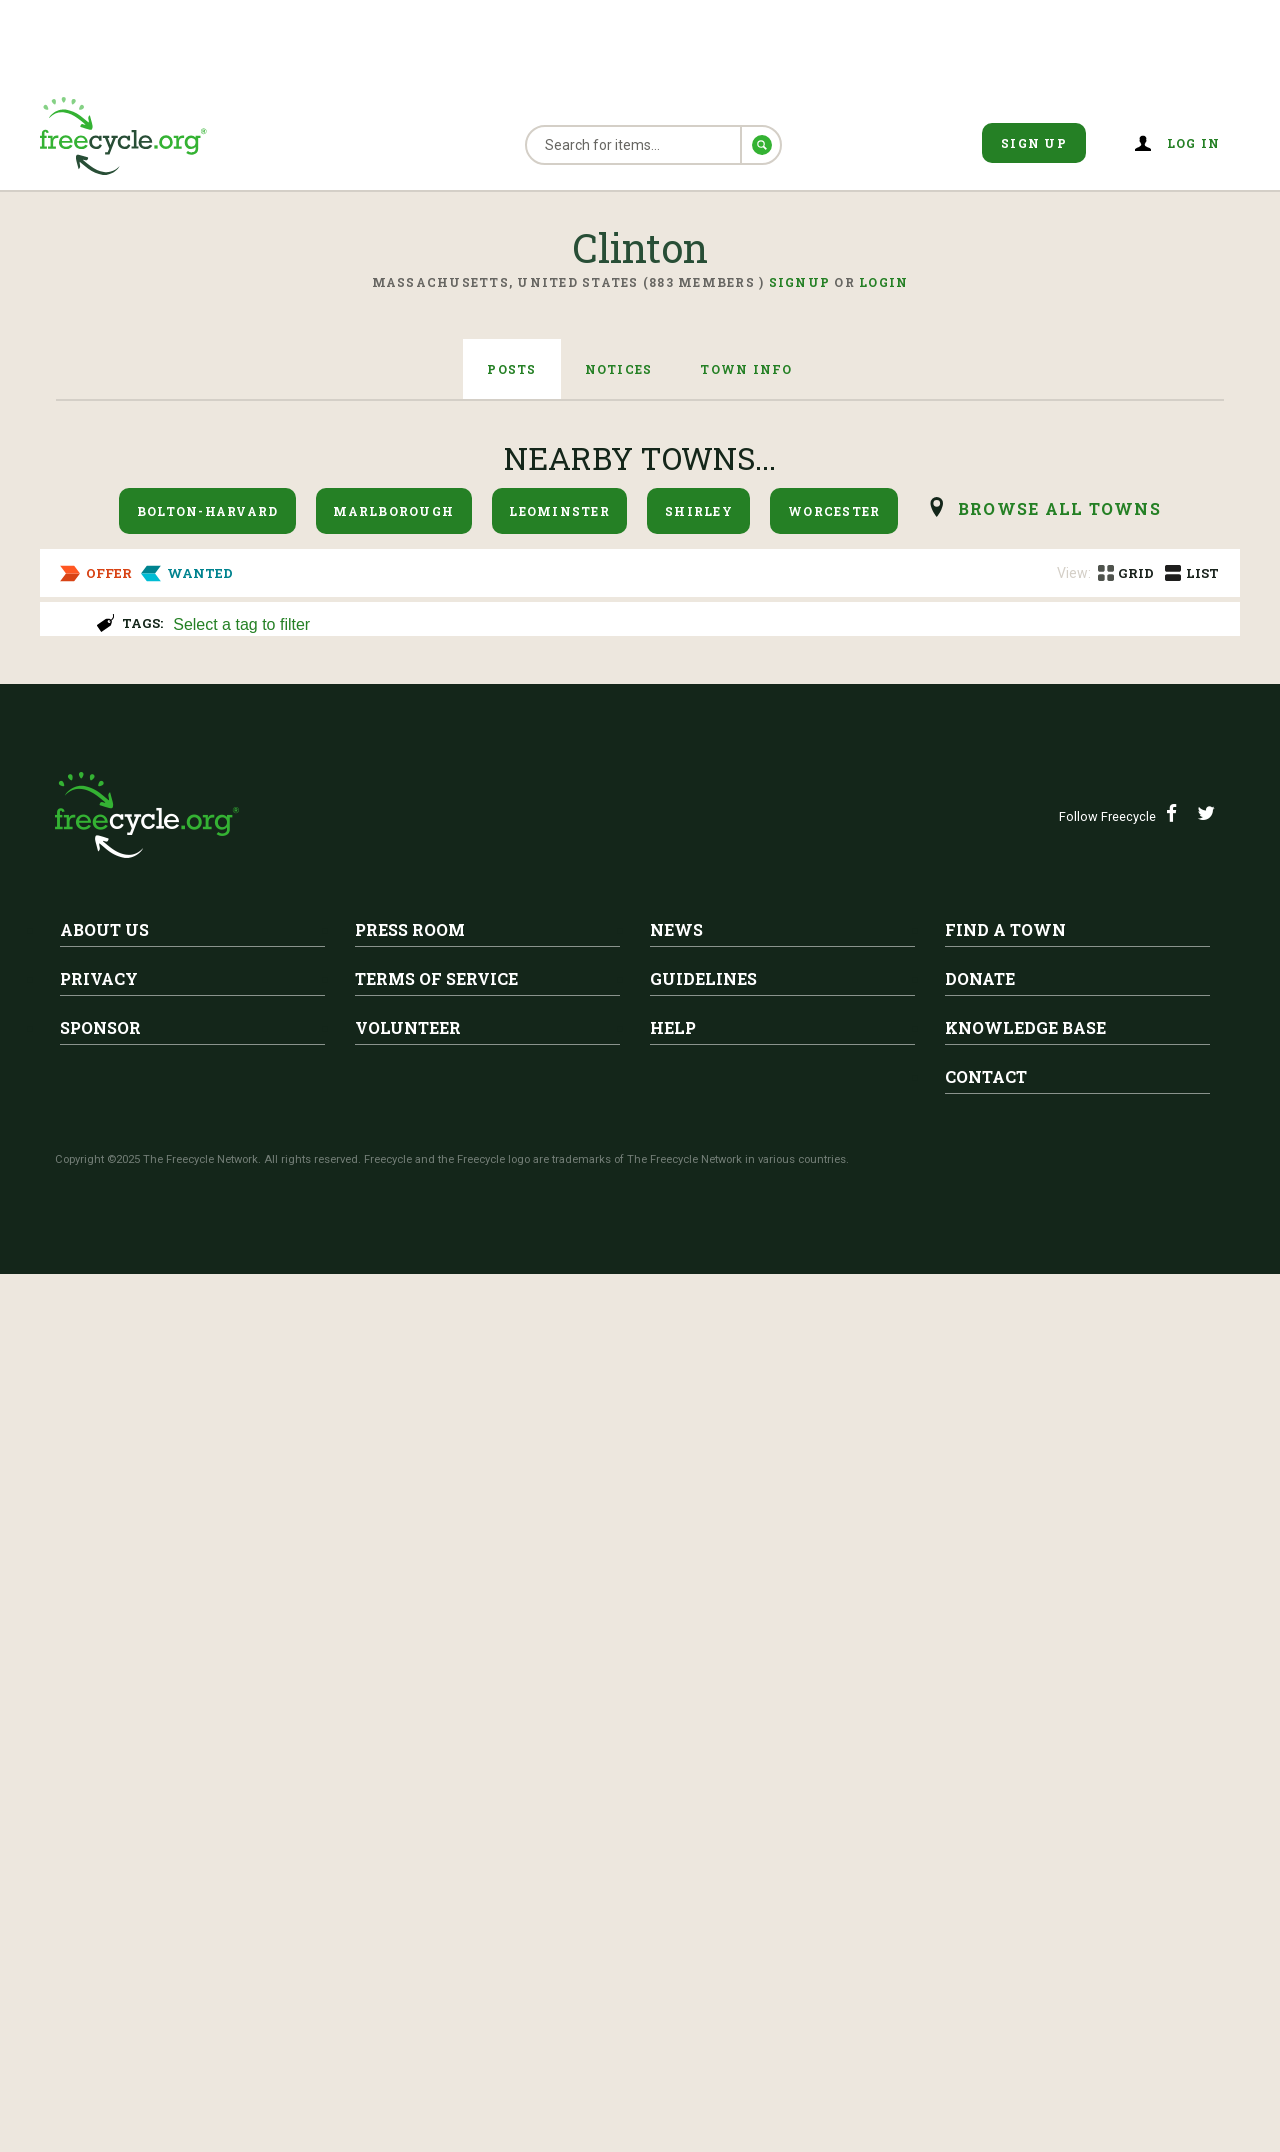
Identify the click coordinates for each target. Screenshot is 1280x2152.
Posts (511, 369)
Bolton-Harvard (208, 511)
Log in (1194, 143)
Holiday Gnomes (135, 1090)
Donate (980, 1856)
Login (883, 282)
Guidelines (703, 1856)
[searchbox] (695, 626)
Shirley (699, 511)
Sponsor (100, 1905)
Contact (986, 1954)
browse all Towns (1059, 508)
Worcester (834, 511)
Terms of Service (436, 1856)
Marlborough (393, 511)
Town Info (746, 369)
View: (1074, 573)
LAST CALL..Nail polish (308, 1428)
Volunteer (408, 1905)
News (676, 1807)
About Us (104, 1807)
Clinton (250, 697)
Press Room (410, 1807)
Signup (800, 282)
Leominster (559, 511)
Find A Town (1005, 1807)
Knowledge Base (1025, 1905)
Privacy (99, 1856)
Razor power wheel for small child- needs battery (440, 1259)
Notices (619, 369)
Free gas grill (256, 897)
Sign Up (1034, 143)
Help (673, 1905)
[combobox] (697, 622)
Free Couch (244, 728)
